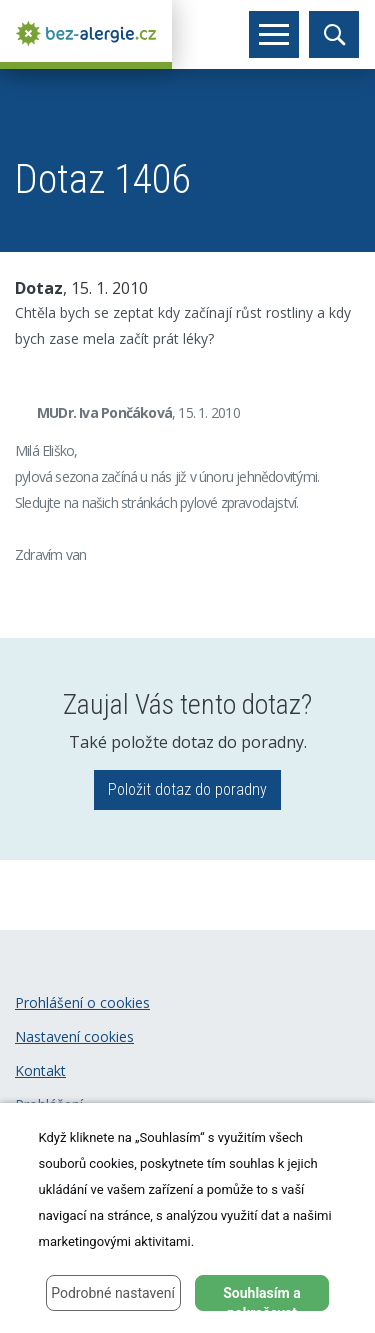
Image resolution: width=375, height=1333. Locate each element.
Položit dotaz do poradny (187, 789)
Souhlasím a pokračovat (262, 1298)
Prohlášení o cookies (82, 1002)
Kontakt (40, 1070)
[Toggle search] (334, 34)
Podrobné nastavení (113, 1293)
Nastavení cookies (74, 1036)
